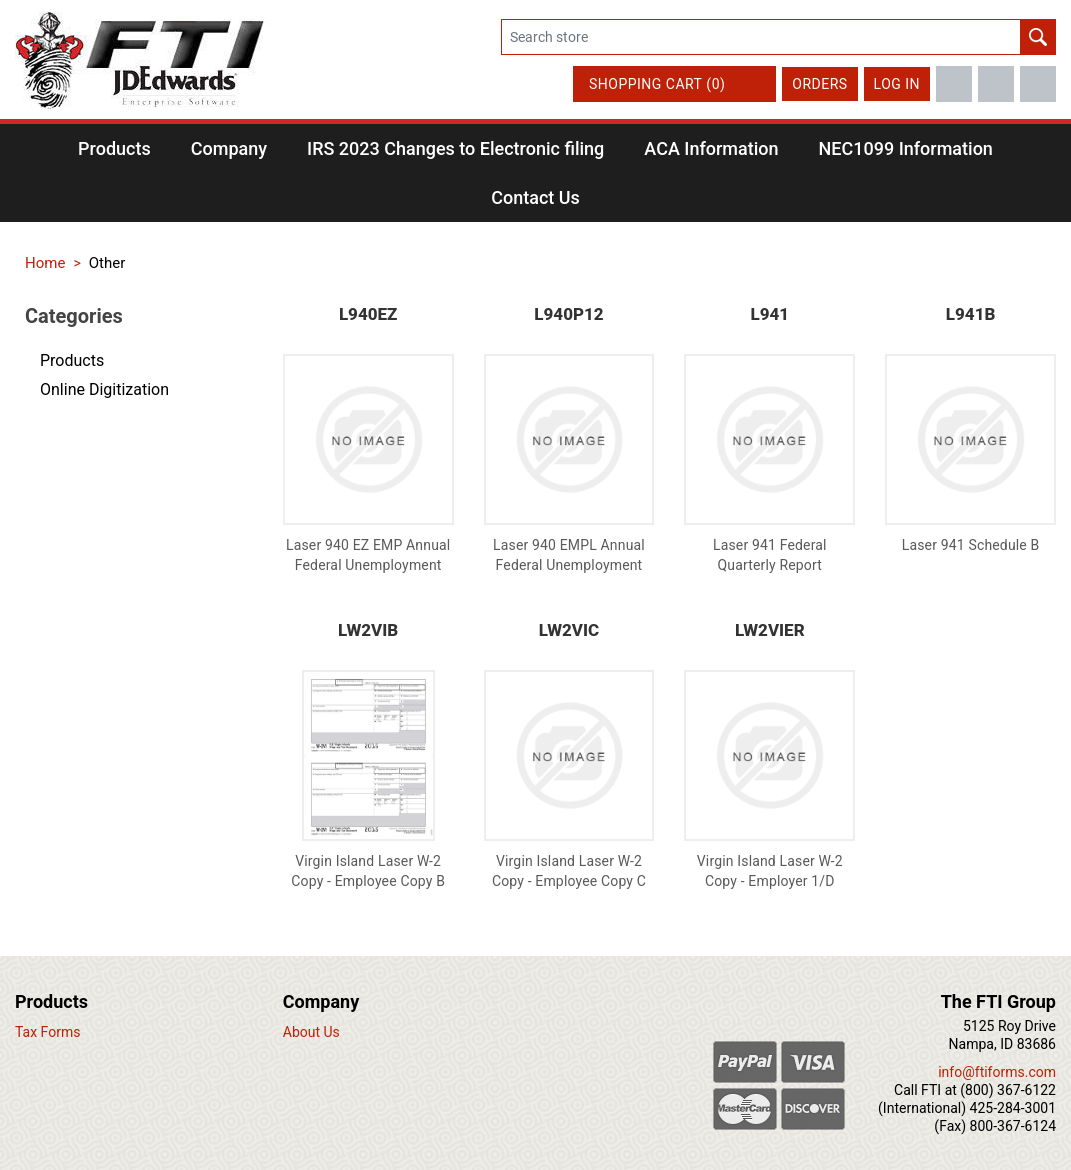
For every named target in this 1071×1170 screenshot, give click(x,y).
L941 (769, 314)
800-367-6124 (1013, 1126)
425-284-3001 (1013, 1108)
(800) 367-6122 (1008, 1090)
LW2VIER (770, 630)
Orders (819, 84)
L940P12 (568, 314)
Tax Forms (47, 1032)
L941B (971, 314)
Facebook (954, 84)
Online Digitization (104, 389)
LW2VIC (569, 630)
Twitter (996, 84)
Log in (897, 84)
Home (45, 263)
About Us (311, 1032)
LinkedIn (1038, 84)
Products (72, 360)
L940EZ (368, 314)
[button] (114, 148)
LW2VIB (368, 630)
